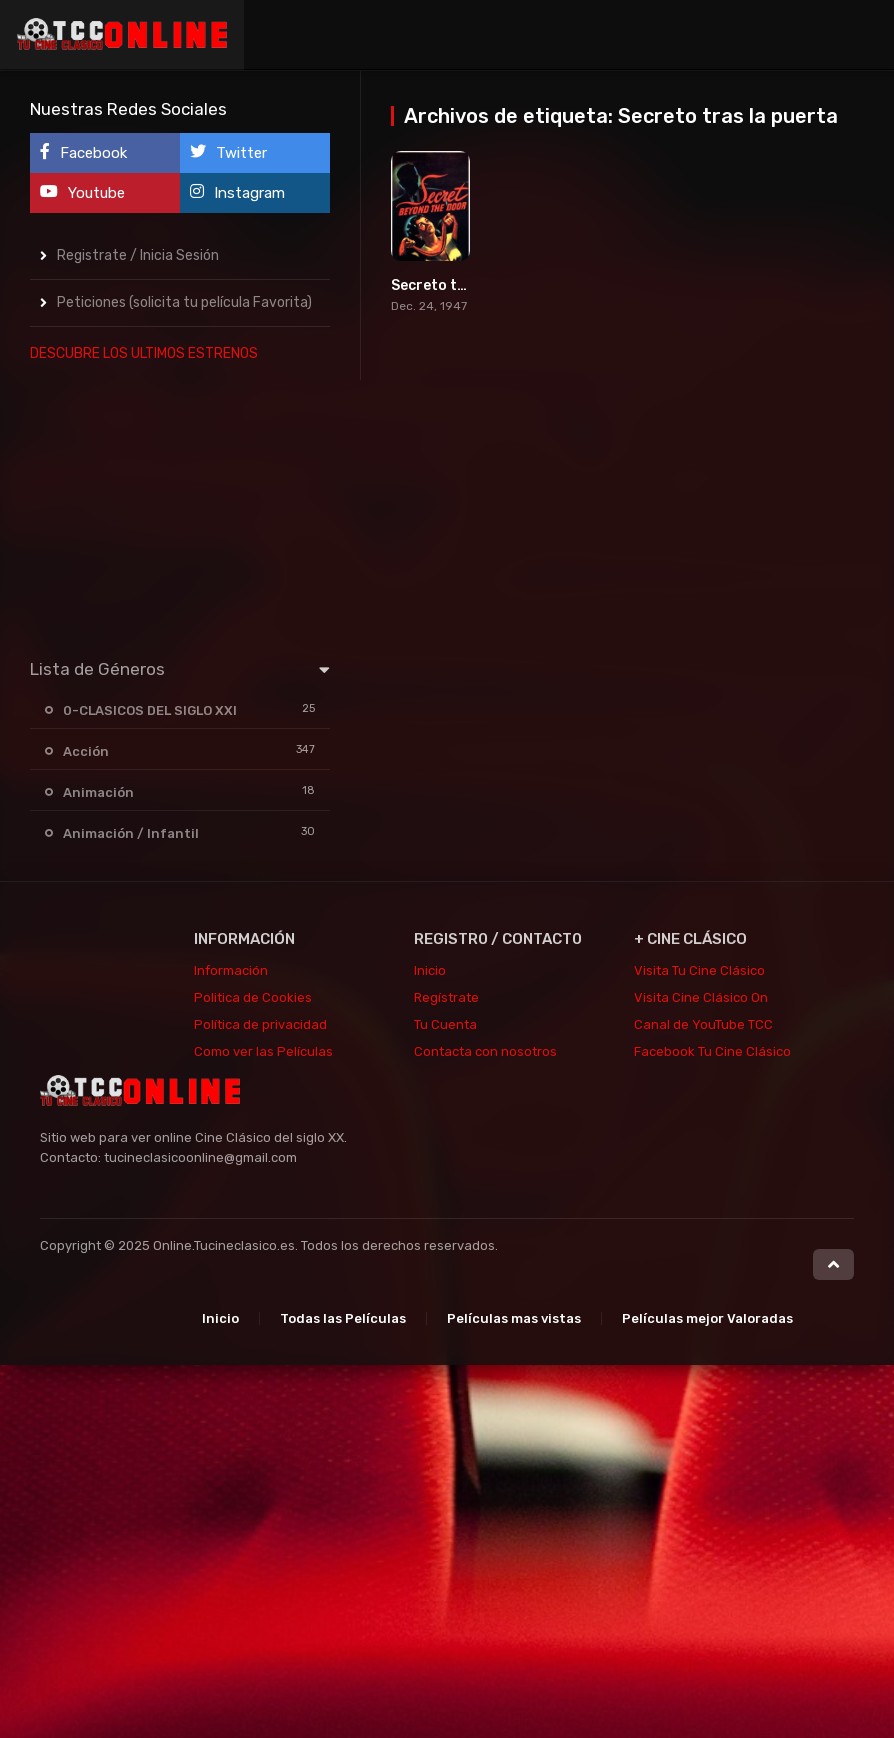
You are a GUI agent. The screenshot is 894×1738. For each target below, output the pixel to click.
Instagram (237, 192)
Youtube (82, 192)
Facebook (83, 152)
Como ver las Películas (263, 1051)
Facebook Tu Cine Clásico (712, 1051)
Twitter (228, 152)
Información (231, 970)
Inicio (430, 970)
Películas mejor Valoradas (707, 1318)
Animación (98, 792)
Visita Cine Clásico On (701, 997)
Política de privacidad (260, 1024)
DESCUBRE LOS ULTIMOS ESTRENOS (144, 353)
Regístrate (446, 997)
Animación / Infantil (131, 833)
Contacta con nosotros (485, 1051)
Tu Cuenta (445, 1024)
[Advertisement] (180, 506)
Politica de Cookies (253, 997)
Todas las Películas (343, 1318)
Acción (86, 751)
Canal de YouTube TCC (703, 1024)
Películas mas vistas (514, 1318)
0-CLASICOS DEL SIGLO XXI (150, 710)
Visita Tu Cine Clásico (699, 970)
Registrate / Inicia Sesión (138, 255)
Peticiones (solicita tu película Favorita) (184, 302)
